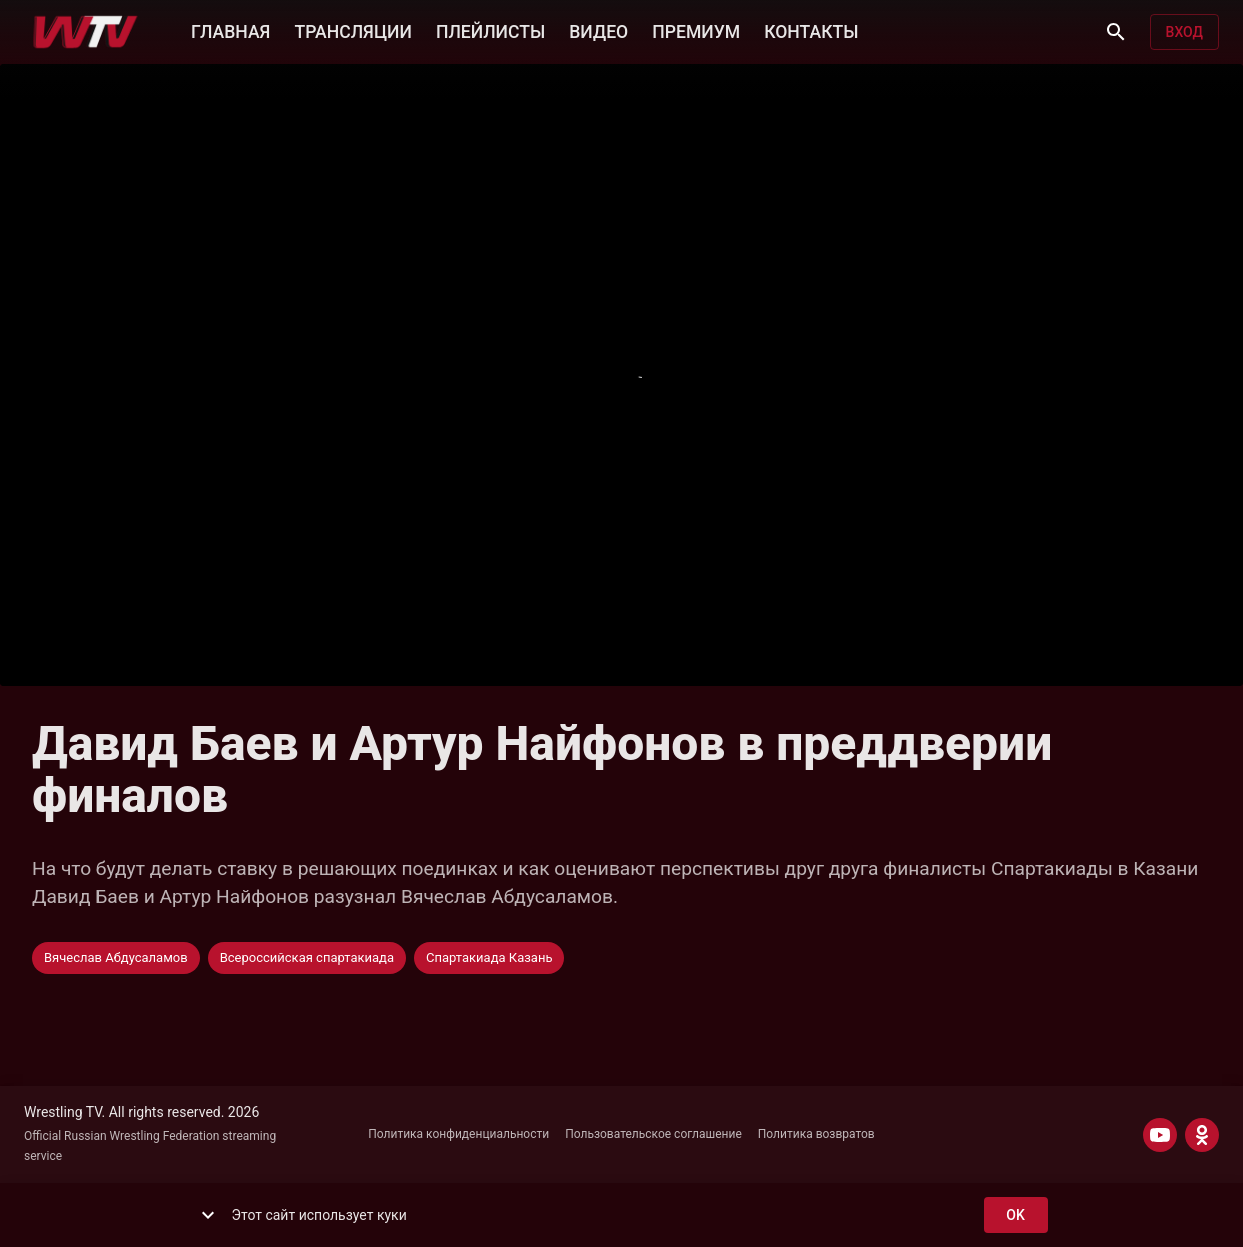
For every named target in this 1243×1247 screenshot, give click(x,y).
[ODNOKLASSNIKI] (1202, 1135)
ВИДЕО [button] (598, 30)
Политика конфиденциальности (458, 1134)
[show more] (208, 1215)
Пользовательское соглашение (653, 1134)
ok (1016, 1215)
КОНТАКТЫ (811, 30)
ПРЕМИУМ (696, 30)
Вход (1184, 32)
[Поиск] (1116, 32)
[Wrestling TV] (85, 32)
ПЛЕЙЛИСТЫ (490, 30)
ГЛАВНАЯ (230, 30)
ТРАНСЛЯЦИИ (352, 30)
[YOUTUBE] (1160, 1135)
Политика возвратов (816, 1134)
